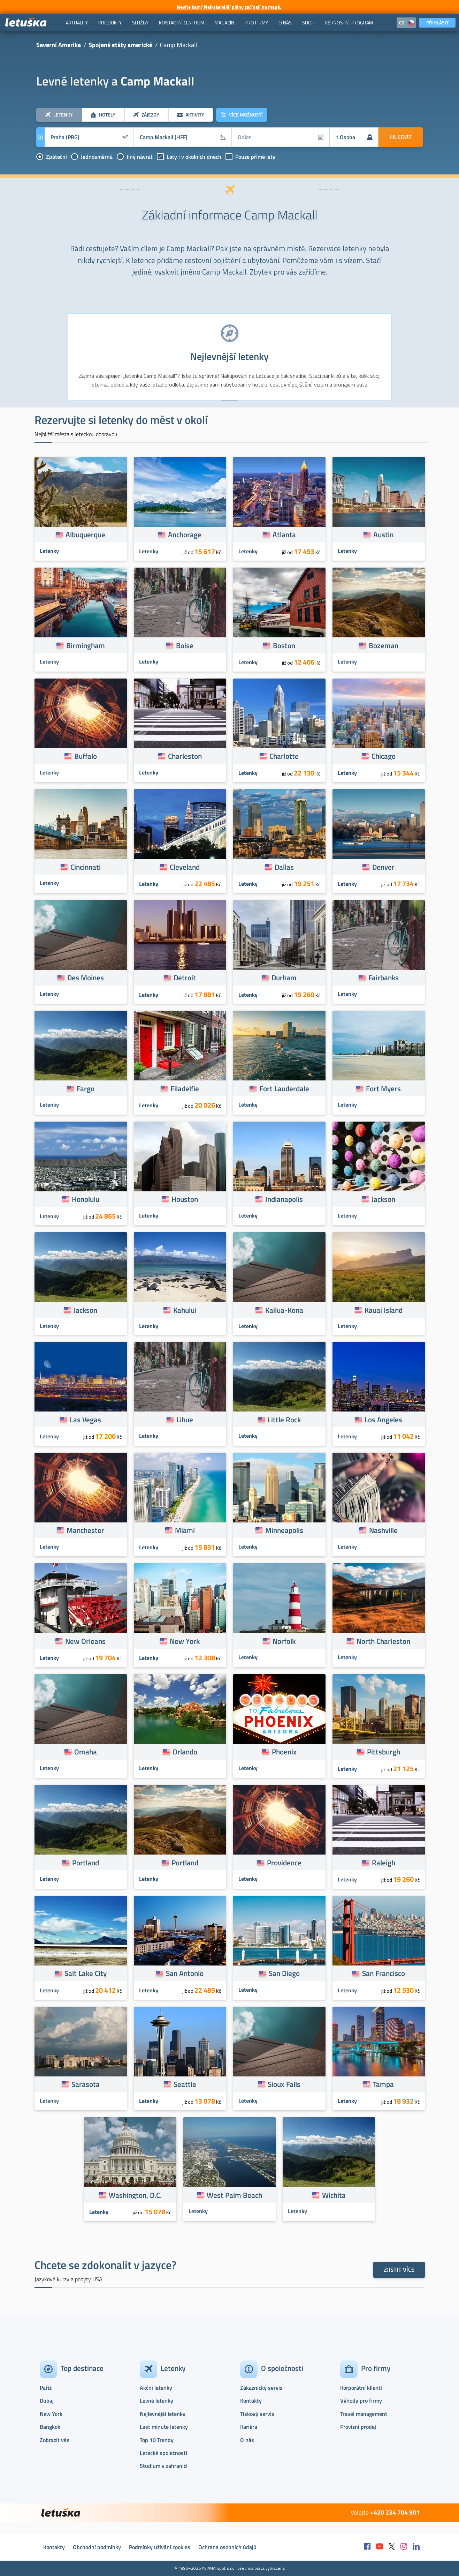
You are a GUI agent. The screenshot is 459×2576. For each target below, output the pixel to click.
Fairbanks (383, 977)
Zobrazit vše (54, 2440)
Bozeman (383, 645)
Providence (284, 1862)
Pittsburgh (383, 1751)
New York (185, 1641)
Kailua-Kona (284, 1310)
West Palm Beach (234, 2195)
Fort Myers (383, 1088)
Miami (185, 1530)
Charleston (185, 756)
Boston (284, 645)
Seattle (185, 2084)
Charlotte (284, 756)
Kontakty (251, 2400)
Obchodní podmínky (97, 2547)
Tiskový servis (257, 2414)
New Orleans (85, 1641)
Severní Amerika (58, 45)
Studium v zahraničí (164, 2466)
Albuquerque (85, 534)
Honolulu (85, 1199)
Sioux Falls (284, 2084)
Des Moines (85, 977)
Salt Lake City (85, 1973)
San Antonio (185, 1973)
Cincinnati (85, 867)
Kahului (184, 1310)
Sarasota (85, 2084)
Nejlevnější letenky (162, 2414)
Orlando (185, 1751)
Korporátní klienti (361, 2387)
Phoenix (284, 1751)
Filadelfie (184, 1088)
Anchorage (184, 534)
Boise (184, 645)
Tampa (383, 2084)
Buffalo (85, 756)
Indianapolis (284, 1199)
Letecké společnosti (163, 2453)
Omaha (85, 1751)
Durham (284, 977)
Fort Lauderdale (284, 1088)
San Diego (284, 1973)
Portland (85, 1862)
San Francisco (383, 1973)
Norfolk (284, 1641)
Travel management (363, 2414)
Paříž (46, 2387)
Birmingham (85, 645)
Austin (383, 534)
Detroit (185, 977)
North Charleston (383, 1641)
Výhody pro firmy (361, 2400)
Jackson (383, 1199)
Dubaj (47, 2400)
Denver (383, 867)
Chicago (384, 756)
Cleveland (185, 867)
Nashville (383, 1530)
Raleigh (383, 1862)
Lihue (184, 1419)
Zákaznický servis (261, 2387)
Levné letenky (156, 2400)
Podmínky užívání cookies (159, 2547)
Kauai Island (384, 1310)
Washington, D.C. (135, 2195)
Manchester (85, 1530)
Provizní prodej (358, 2427)
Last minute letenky (164, 2427)
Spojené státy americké (120, 45)
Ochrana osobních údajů (227, 2547)
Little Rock (284, 1419)
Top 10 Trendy (157, 2440)
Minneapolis (284, 1530)
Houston (184, 1199)
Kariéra (248, 2427)
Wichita (334, 2195)
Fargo (85, 1088)
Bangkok (50, 2427)
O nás (247, 2440)
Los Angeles (383, 1419)
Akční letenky (156, 2387)
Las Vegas (85, 1419)
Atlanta (284, 534)
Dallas (284, 867)
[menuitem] (77, 22)
